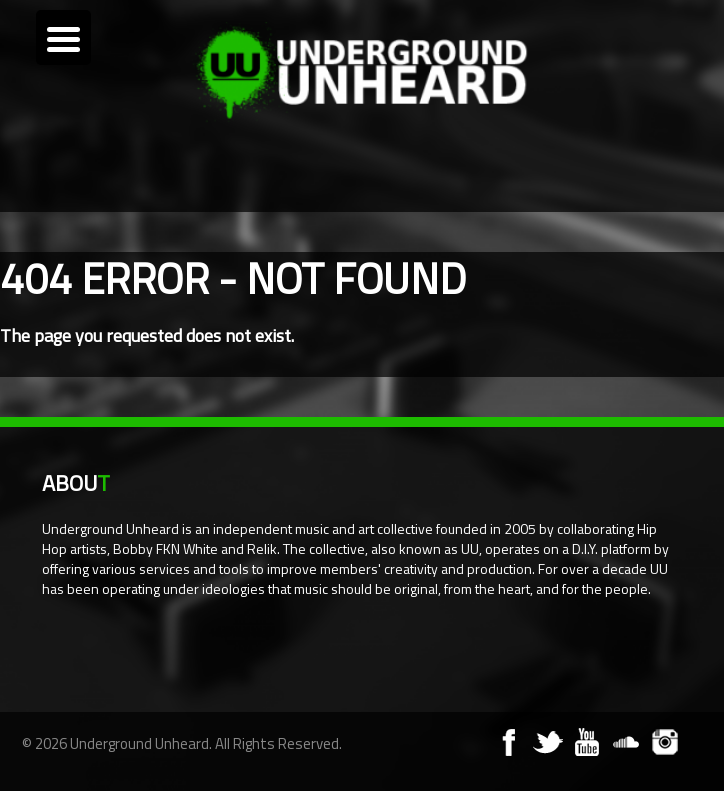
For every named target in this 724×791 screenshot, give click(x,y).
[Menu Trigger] (63, 37)
